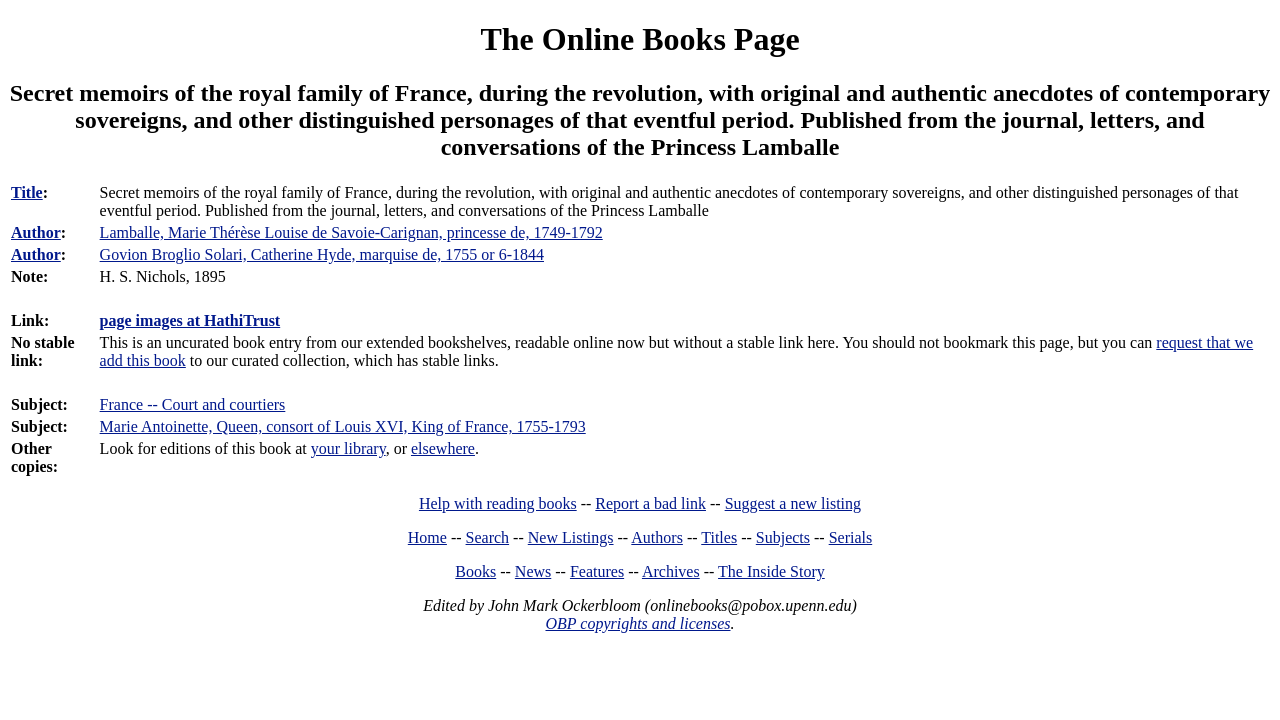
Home (427, 537)
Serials (851, 537)
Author (36, 232)
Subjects (783, 537)
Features (597, 571)
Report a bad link (650, 503)
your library (348, 448)
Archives (671, 571)
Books (475, 571)
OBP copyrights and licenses (637, 623)
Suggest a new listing (793, 503)
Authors (657, 537)
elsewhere (443, 448)
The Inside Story (771, 571)
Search (488, 537)
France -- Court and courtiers (193, 404)
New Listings (571, 537)
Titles (719, 537)
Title (27, 192)
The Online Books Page (639, 39)
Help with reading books (498, 503)
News (533, 571)
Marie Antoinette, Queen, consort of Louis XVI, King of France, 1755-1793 (343, 426)
